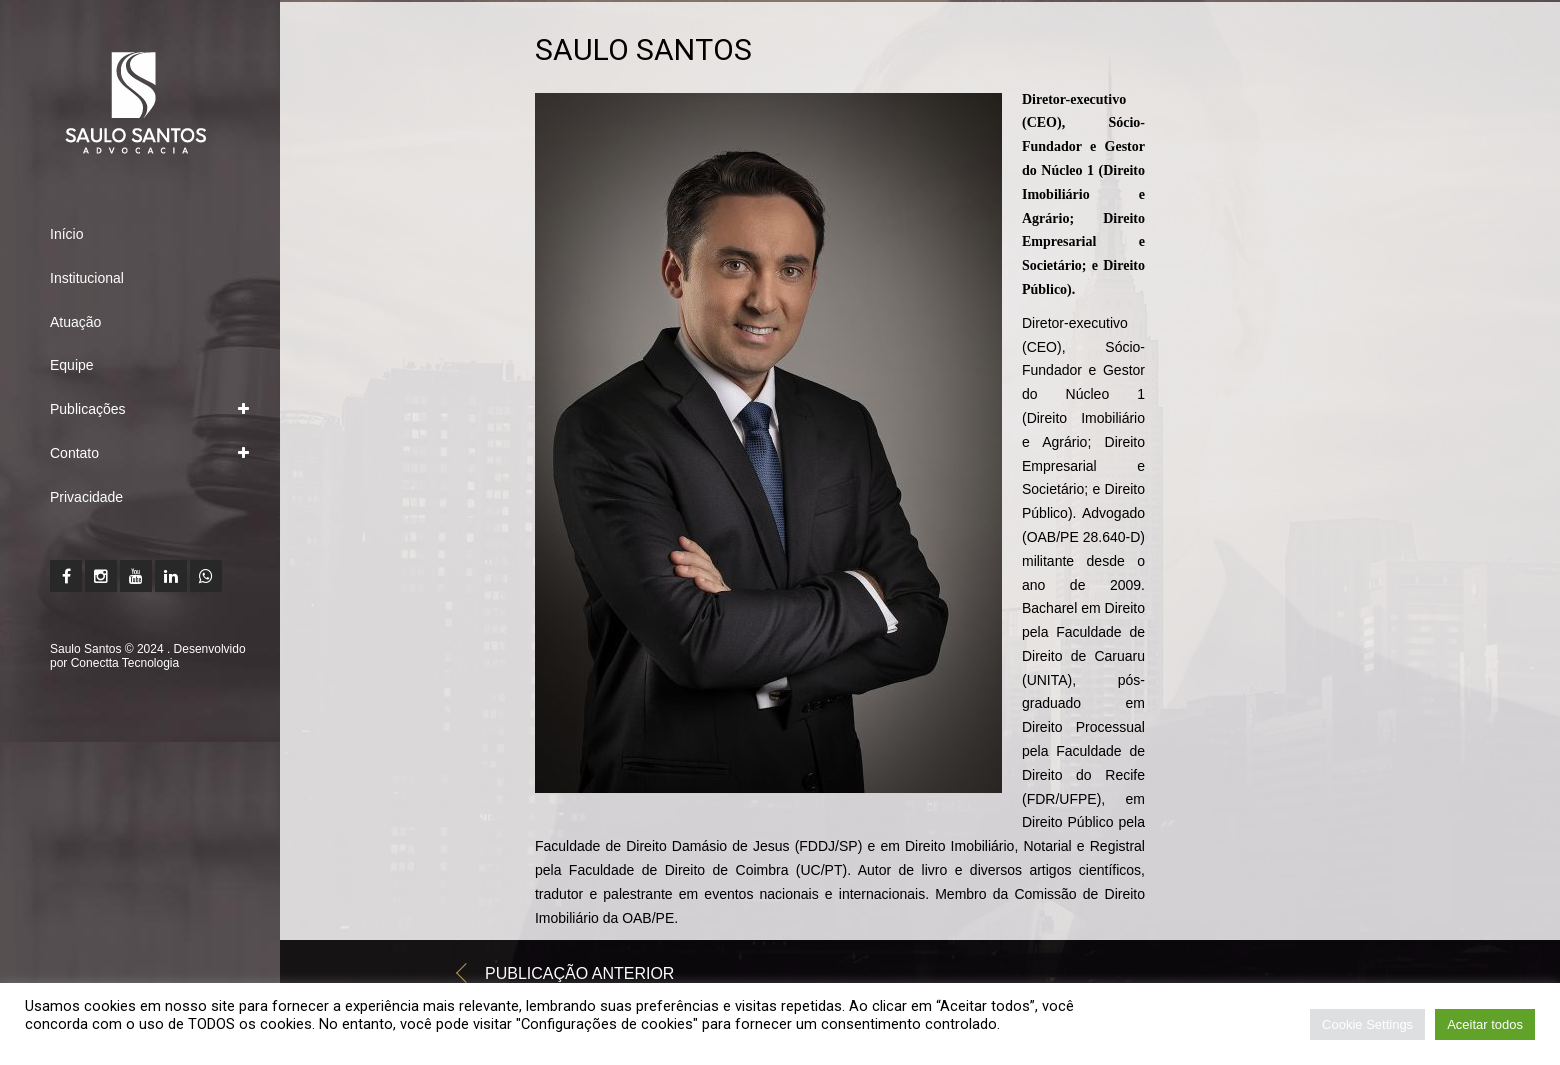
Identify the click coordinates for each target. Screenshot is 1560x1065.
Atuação (75, 322)
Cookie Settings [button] (1367, 1024)
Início (66, 234)
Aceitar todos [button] (1485, 1024)
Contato (74, 453)
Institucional (87, 278)
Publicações (88, 409)
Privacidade (86, 497)
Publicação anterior (579, 978)
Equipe (72, 365)
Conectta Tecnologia (125, 663)
